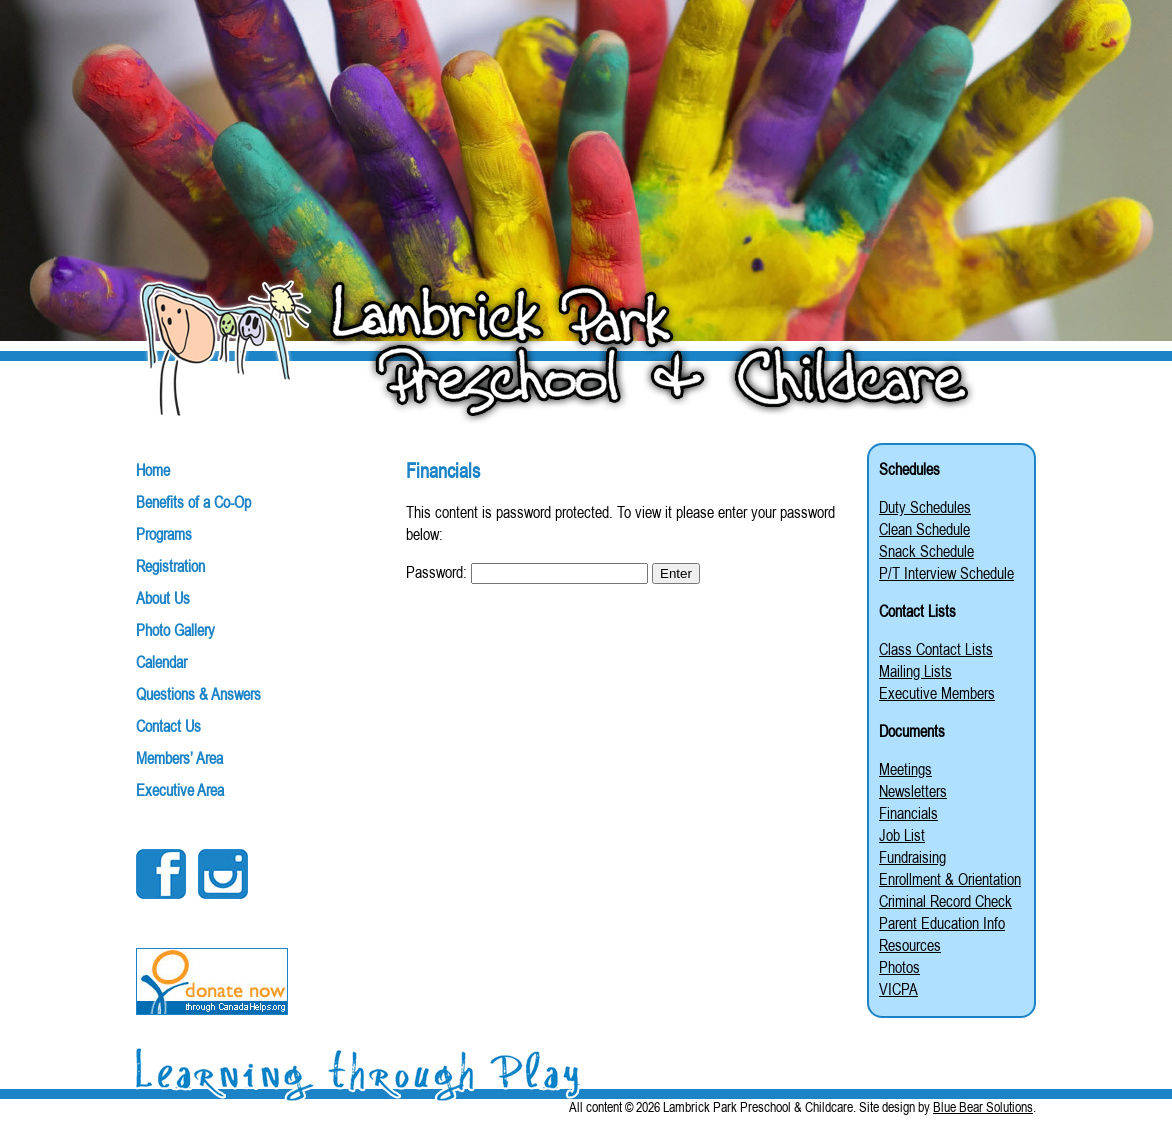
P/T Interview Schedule (946, 573)
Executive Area (180, 790)
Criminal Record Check (945, 901)
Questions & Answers (198, 694)
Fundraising (912, 857)
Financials (908, 813)
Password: (527, 572)
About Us (163, 598)
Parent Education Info (942, 923)
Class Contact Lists (936, 649)
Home (153, 470)
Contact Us (168, 726)
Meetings (905, 769)
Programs (164, 534)
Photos (899, 967)
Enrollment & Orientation (950, 879)
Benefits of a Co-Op (193, 502)
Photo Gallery (175, 630)
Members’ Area (179, 758)
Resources (910, 945)
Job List (902, 835)
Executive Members (937, 693)
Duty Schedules (925, 507)
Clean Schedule (924, 529)
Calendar (161, 662)
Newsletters (913, 791)
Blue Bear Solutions (983, 1107)
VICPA (898, 989)
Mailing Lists (915, 671)
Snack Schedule (926, 551)
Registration (170, 566)
